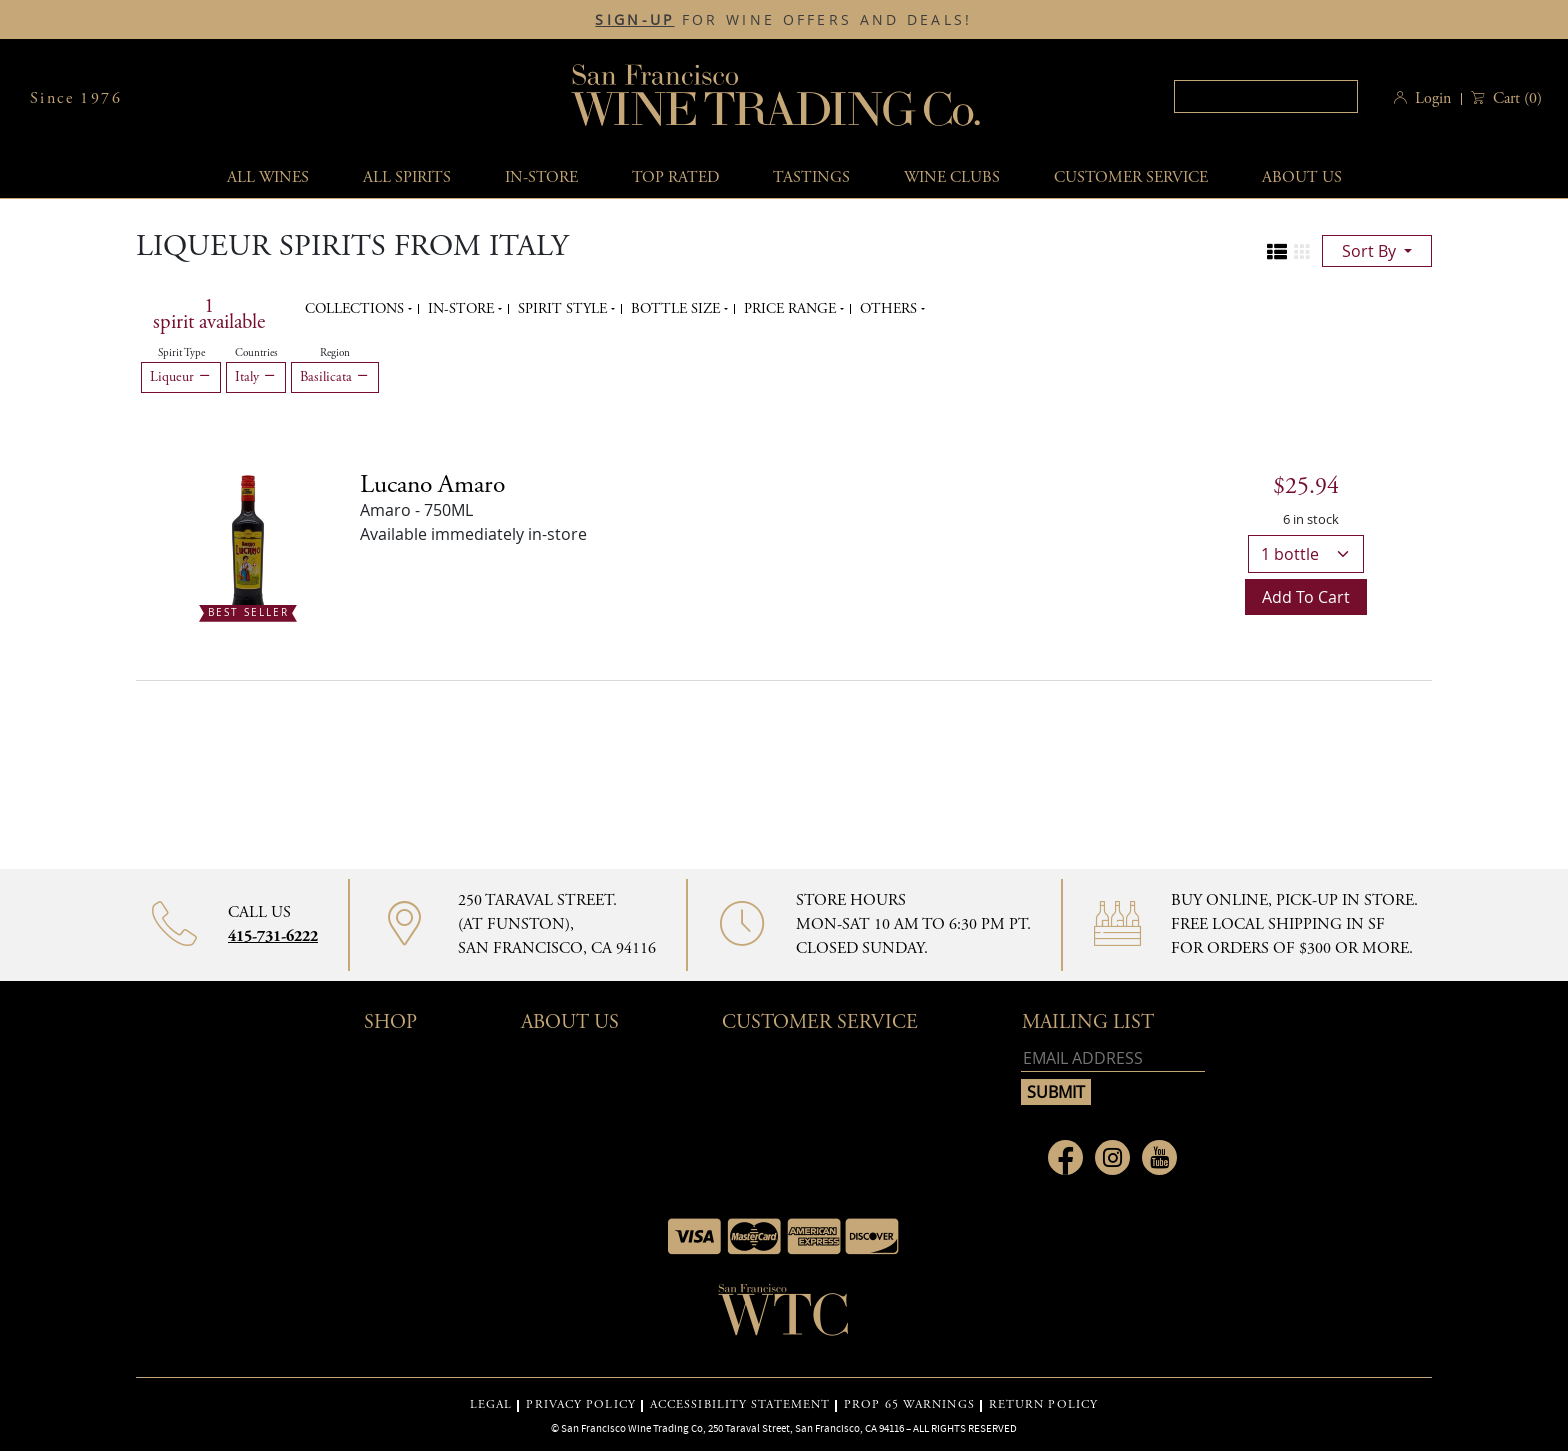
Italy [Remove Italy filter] (256, 377)
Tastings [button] (811, 177)
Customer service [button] (1131, 177)
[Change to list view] (1277, 252)
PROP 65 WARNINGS (909, 1405)
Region (335, 353)
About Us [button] (1302, 177)
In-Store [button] (541, 177)
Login (1433, 98)
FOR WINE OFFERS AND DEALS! (783, 20)
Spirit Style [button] (564, 309)
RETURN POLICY (1043, 1405)
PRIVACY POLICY (580, 1405)
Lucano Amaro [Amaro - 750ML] (432, 485)
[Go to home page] (784, 1316)
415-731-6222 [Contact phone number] (273, 936)
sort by (1371, 251)
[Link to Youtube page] (1159, 1157)
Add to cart (1306, 597)
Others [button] (890, 309)
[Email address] (1113, 1058)
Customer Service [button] (820, 1022)
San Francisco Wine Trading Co (777, 98)
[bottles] (1306, 554)
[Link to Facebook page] (1065, 1157)
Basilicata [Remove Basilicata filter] (335, 377)
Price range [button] (792, 309)
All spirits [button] (407, 177)
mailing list (1088, 1022)
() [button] (1515, 98)
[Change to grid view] (1302, 252)
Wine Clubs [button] (952, 177)
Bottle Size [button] (677, 309)
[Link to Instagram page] (1112, 1157)
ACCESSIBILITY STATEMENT (740, 1405)
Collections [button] (356, 309)
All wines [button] (268, 177)
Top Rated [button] (675, 177)
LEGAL (491, 1405)
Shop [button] (390, 1022)
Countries (256, 353)
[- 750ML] (248, 542)
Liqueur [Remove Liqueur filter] (181, 377)
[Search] (1266, 96)
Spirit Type (181, 353)
